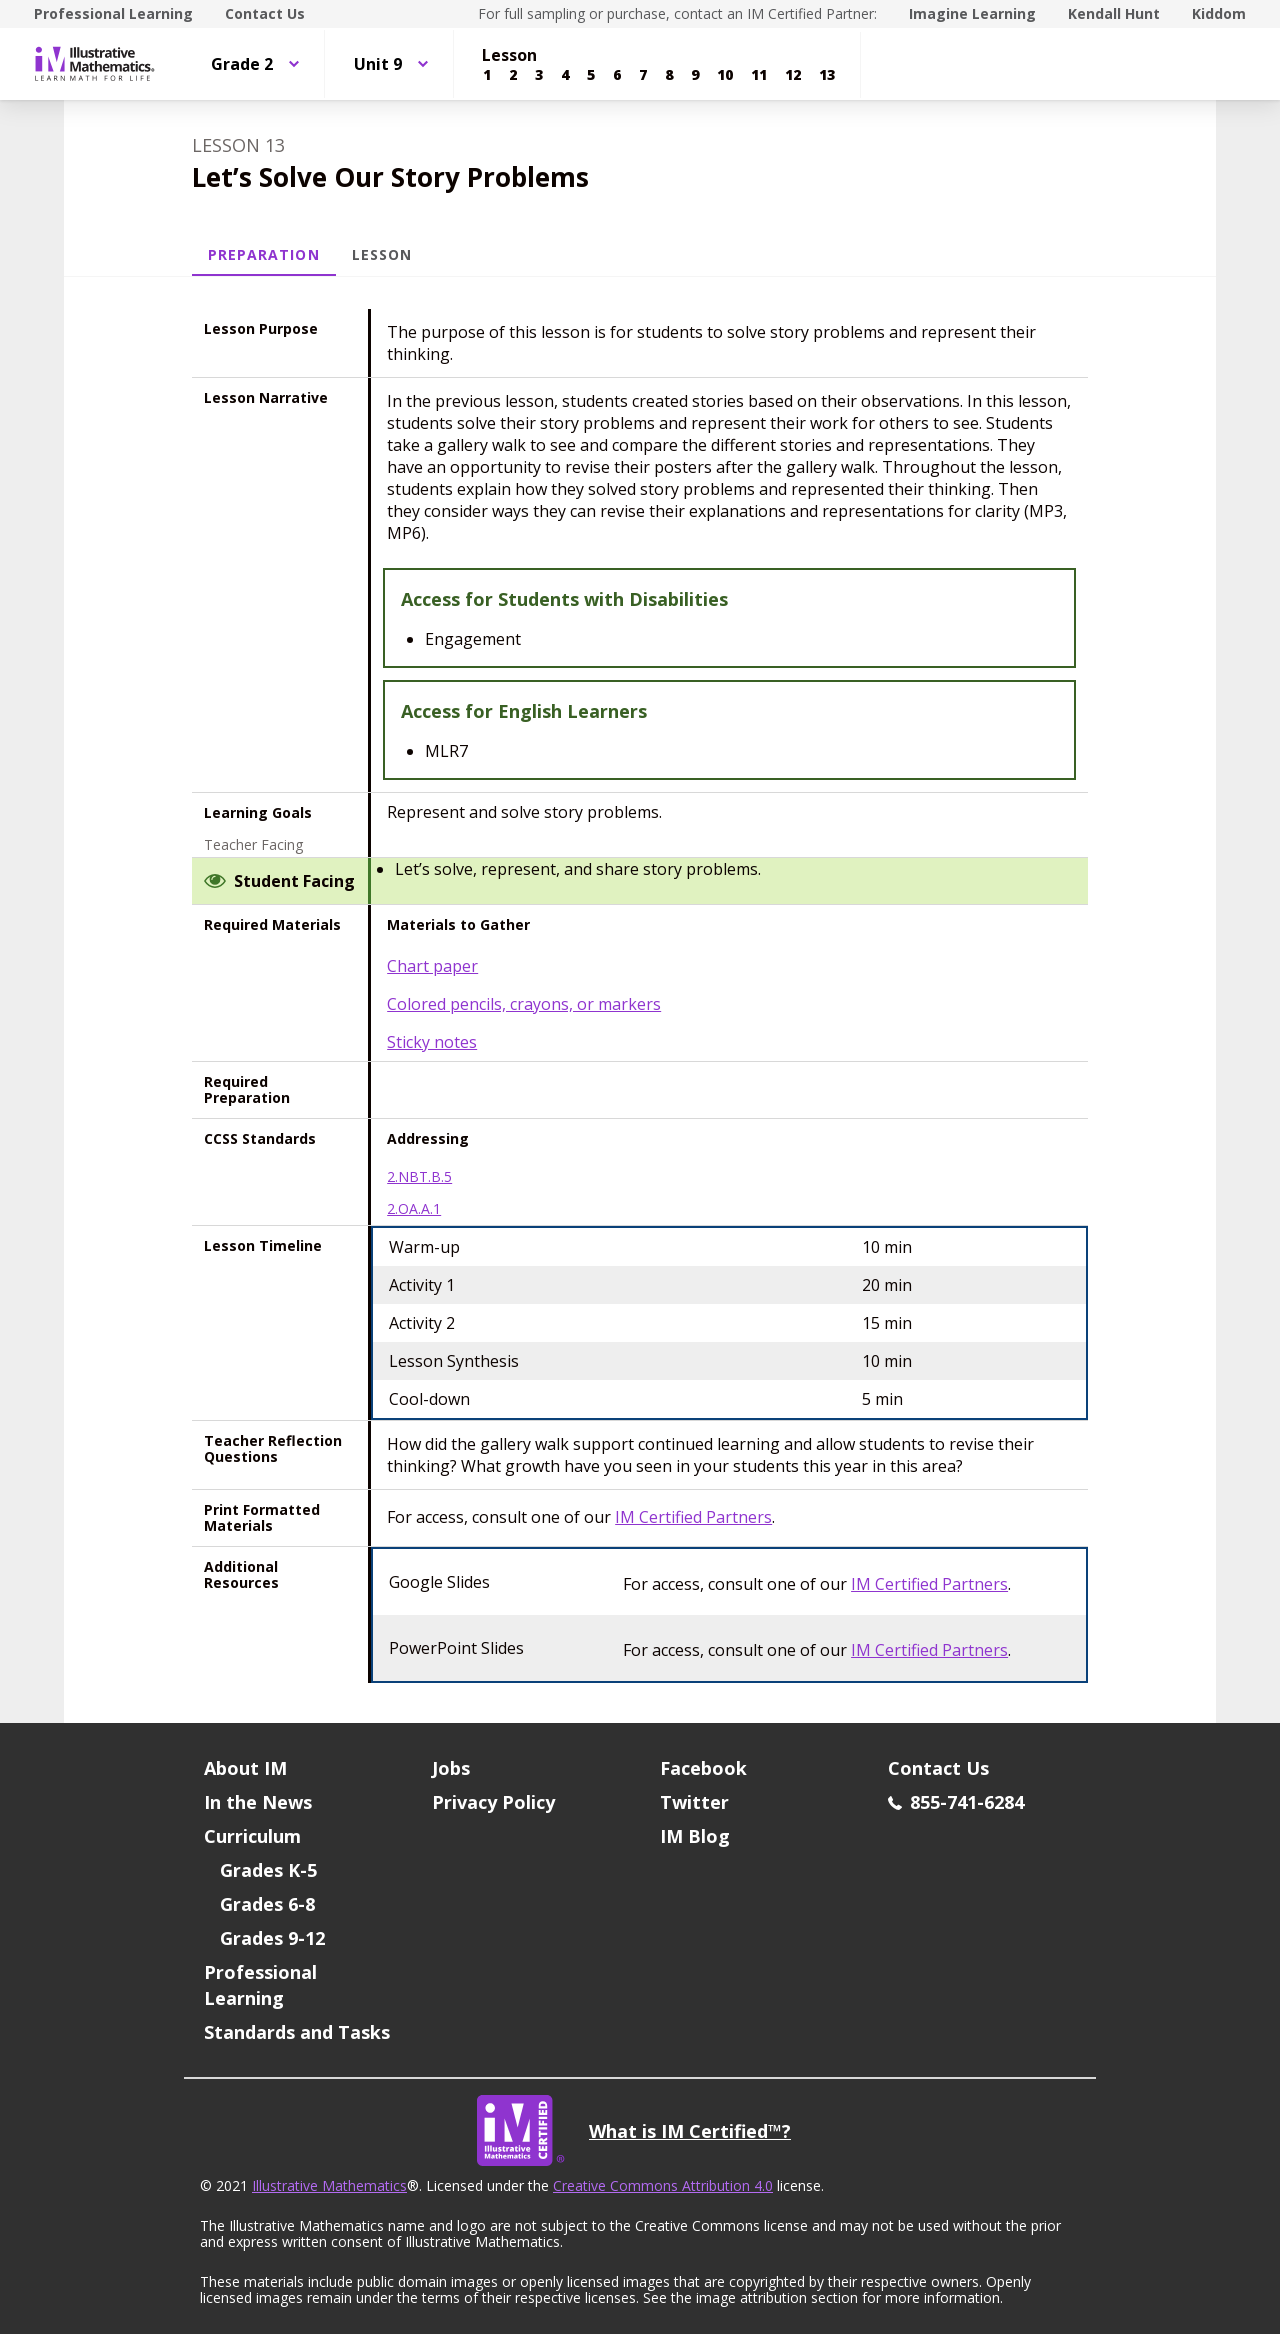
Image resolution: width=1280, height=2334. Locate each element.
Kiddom (1219, 13)
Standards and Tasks (297, 2032)
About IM (245, 1768)
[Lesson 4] (565, 75)
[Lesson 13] (827, 75)
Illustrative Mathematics (329, 2185)
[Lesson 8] (669, 75)
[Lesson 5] (591, 75)
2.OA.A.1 (414, 1209)
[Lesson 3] (539, 75)
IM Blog (695, 1836)
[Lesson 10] (725, 75)
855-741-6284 (956, 1802)
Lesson (382, 254)
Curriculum (252, 1836)
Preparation (264, 254)
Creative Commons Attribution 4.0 (663, 2185)
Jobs (451, 1768)
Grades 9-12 (272, 1938)
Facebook (703, 1768)
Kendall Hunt (1114, 13)
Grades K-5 (268, 1870)
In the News (258, 1802)
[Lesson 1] (487, 75)
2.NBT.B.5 (419, 1177)
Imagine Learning (972, 13)
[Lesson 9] (695, 75)
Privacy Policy (493, 1802)
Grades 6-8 (267, 1904)
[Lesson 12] (793, 75)
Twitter (694, 1802)
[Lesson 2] (513, 75)
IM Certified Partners (693, 1517)
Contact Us (265, 13)
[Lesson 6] (617, 75)
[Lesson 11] (759, 75)
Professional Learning (113, 13)
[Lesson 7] (643, 75)
